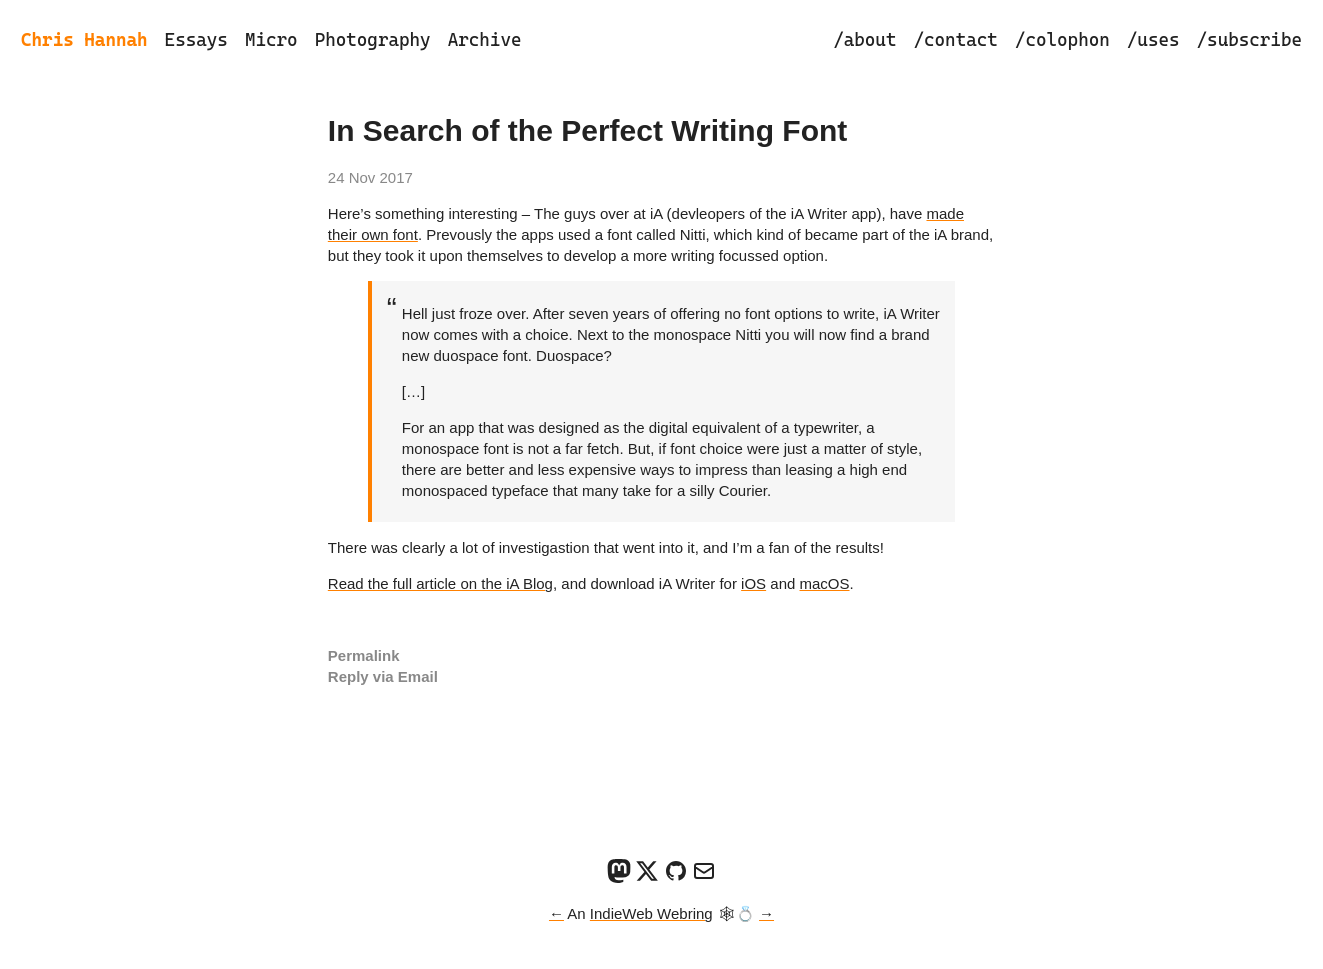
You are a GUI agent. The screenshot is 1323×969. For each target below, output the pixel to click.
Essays (196, 39)
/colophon (1062, 39)
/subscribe (1249, 39)
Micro (271, 39)
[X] (647, 877)
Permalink (364, 655)
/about (864, 39)
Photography (373, 39)
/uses (1153, 39)
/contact (955, 39)
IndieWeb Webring (651, 913)
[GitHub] (676, 877)
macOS (825, 583)
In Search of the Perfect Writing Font (588, 130)
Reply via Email (383, 676)
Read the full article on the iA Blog (440, 583)
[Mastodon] (619, 877)
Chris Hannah (84, 39)
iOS (753, 583)
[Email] (704, 877)
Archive (485, 39)
